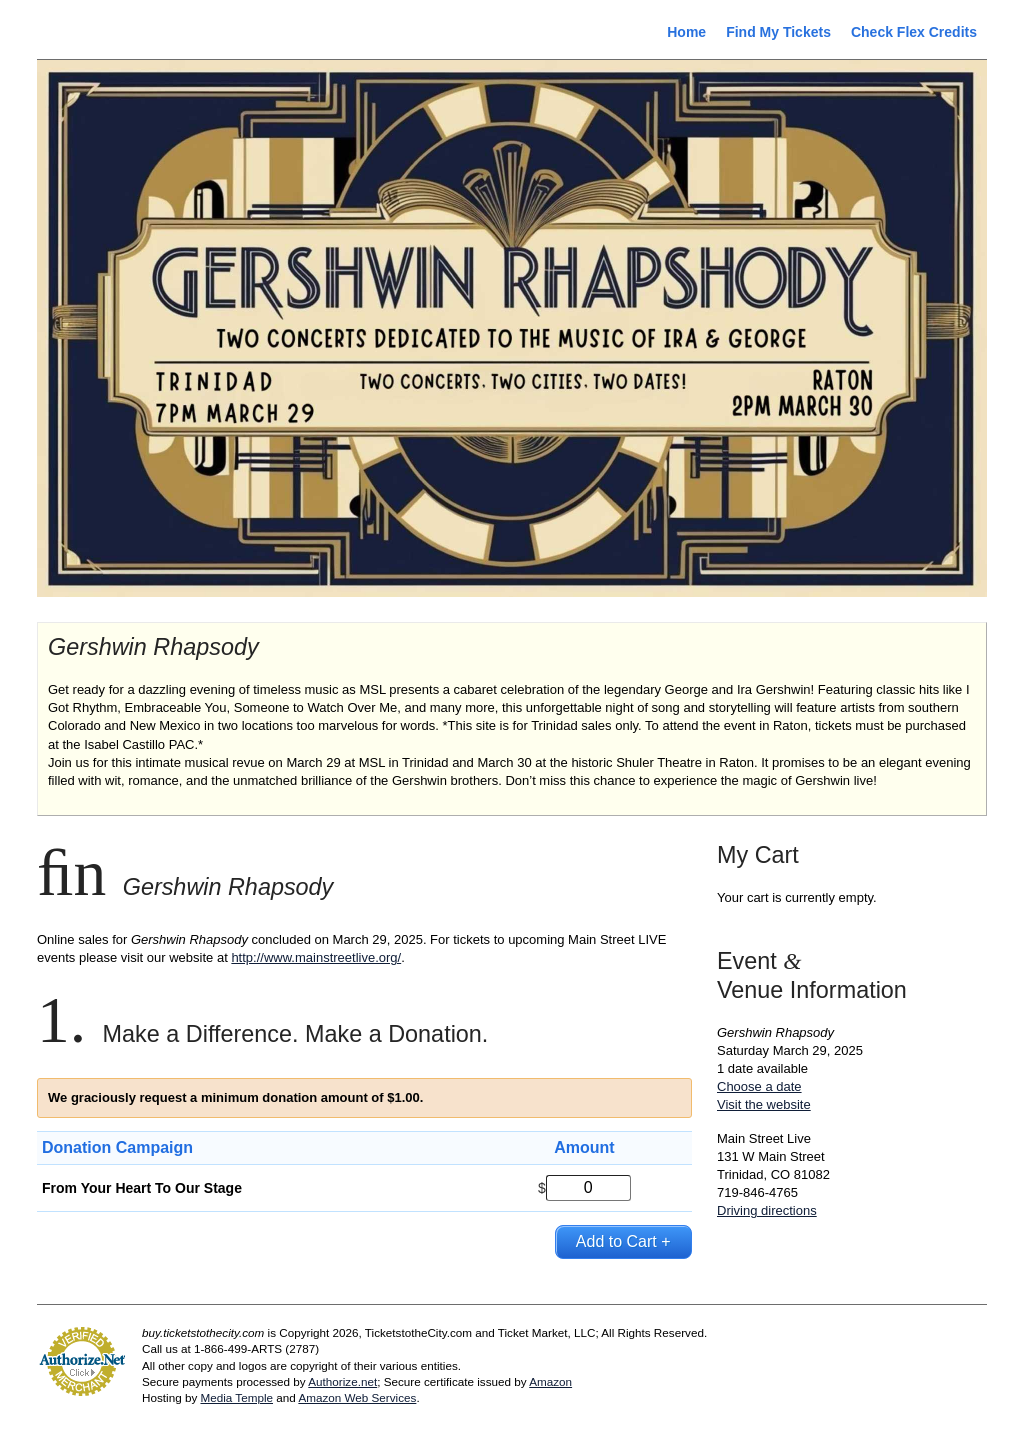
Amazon (550, 1381)
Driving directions (767, 1210)
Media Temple (236, 1397)
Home (686, 32)
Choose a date (759, 1086)
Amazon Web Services (357, 1397)
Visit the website (764, 1104)
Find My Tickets (778, 32)
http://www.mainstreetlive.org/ (316, 957)
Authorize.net (342, 1381)
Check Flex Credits (914, 32)
